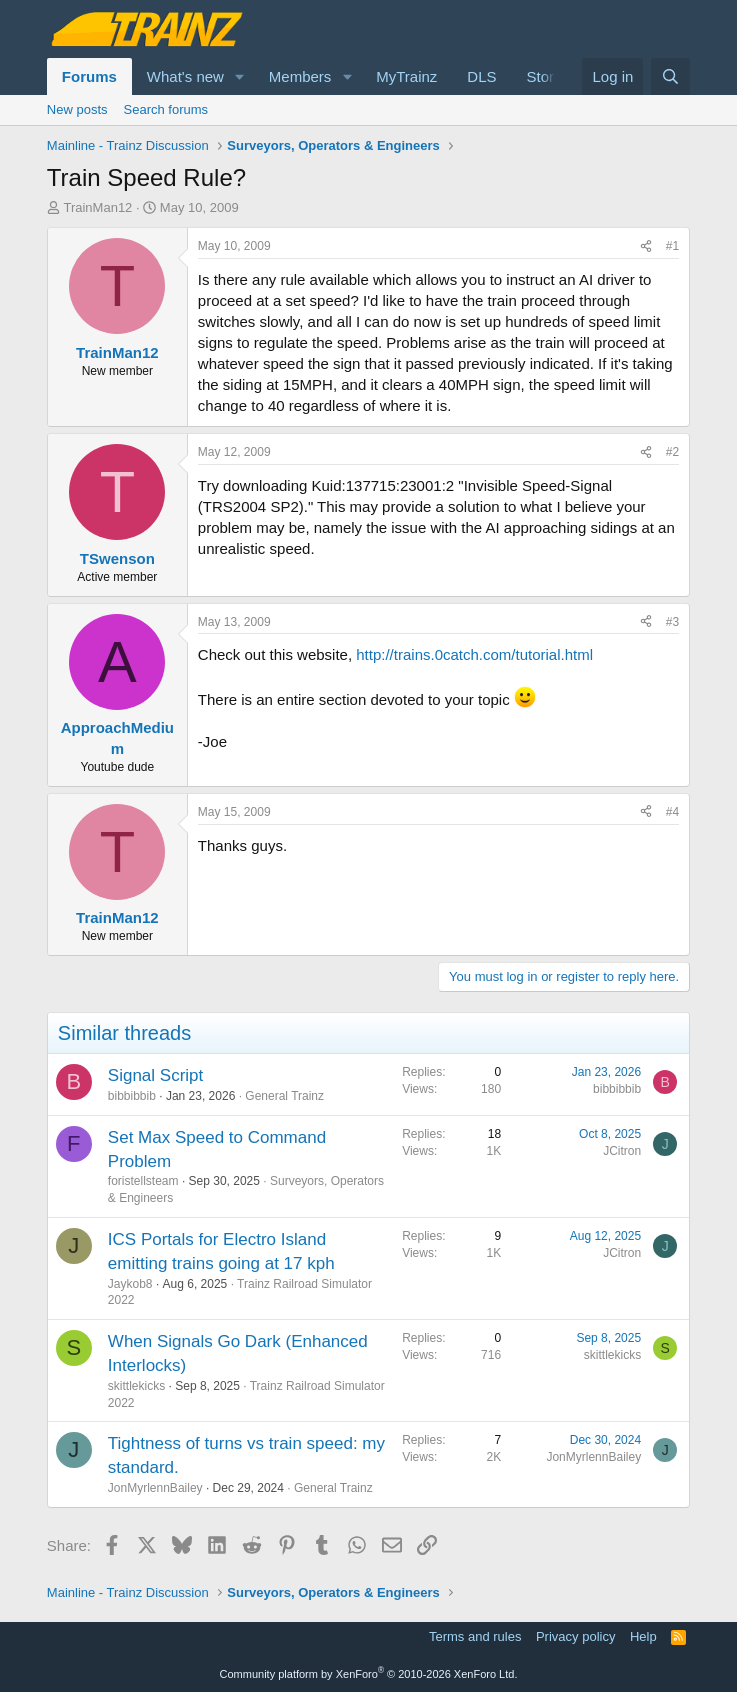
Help (643, 1636)
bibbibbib (132, 1096)
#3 (672, 622)
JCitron (622, 1151)
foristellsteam (143, 1181)
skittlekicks (136, 1386)
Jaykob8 (130, 1284)
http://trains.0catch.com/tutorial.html (474, 654)
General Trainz (284, 1096)
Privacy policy (575, 1636)
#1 (672, 246)
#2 (672, 452)
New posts (77, 109)
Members (300, 76)
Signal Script (155, 1075)
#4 (672, 812)
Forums (89, 76)
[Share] (646, 246)
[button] (240, 76)
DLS (481, 76)
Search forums (166, 109)
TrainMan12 (97, 207)
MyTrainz (406, 76)
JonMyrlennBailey (155, 1488)
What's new (185, 76)
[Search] (670, 76)
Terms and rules (475, 1636)
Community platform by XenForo (369, 1674)
